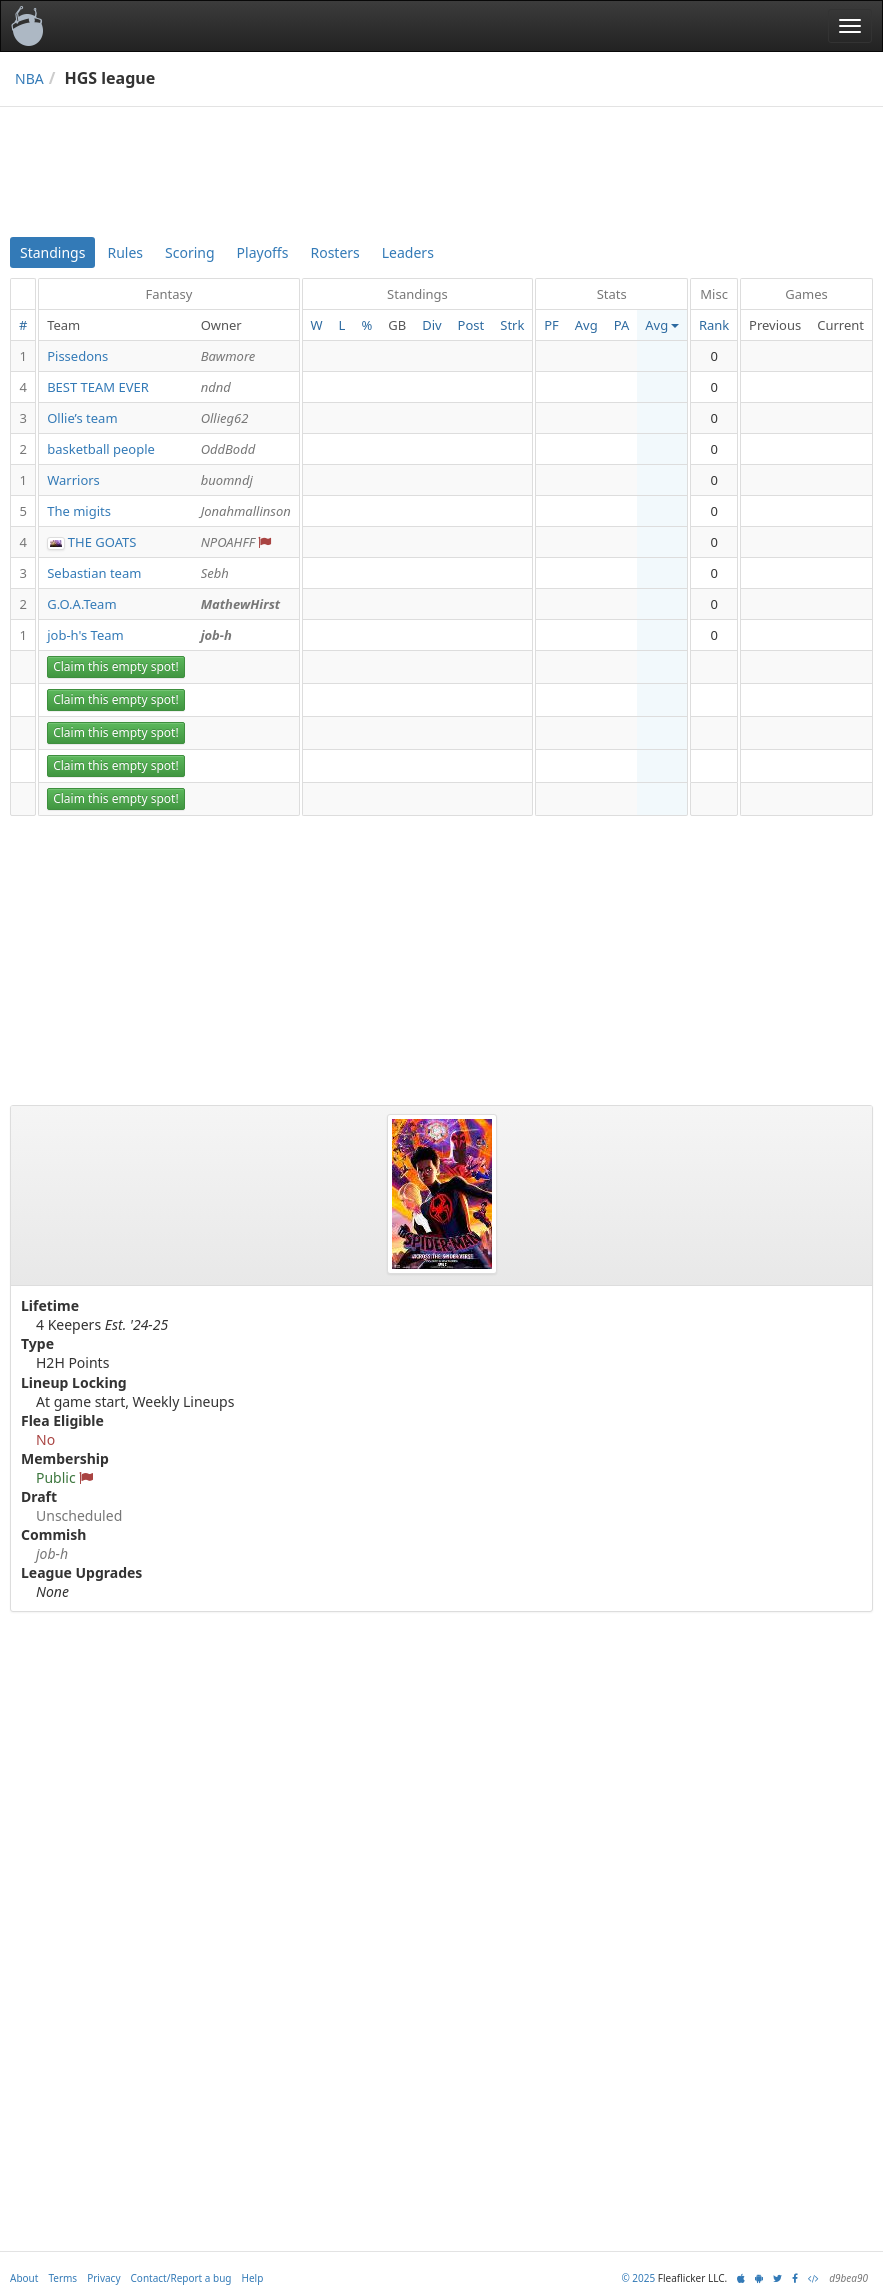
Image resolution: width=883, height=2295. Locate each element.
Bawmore (228, 356)
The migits (79, 511)
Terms (62, 2278)
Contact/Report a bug (181, 2278)
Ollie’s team (82, 418)
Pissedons (77, 356)
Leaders (408, 252)
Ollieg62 (225, 418)
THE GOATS (102, 542)
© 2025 (638, 2278)
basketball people (101, 449)
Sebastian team (94, 573)
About (24, 2278)
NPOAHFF (228, 542)
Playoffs (263, 252)
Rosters (334, 252)
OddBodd (228, 449)
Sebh (215, 573)
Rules (125, 252)
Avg (586, 325)
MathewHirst (241, 604)
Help (253, 2278)
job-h (216, 635)
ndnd (216, 387)
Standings (52, 252)
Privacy (103, 2278)
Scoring (190, 252)
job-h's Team (85, 635)
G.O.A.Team (81, 604)
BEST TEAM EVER (98, 387)
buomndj (227, 480)
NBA (29, 78)
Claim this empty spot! (115, 666)
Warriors (73, 480)
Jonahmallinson (246, 511)
